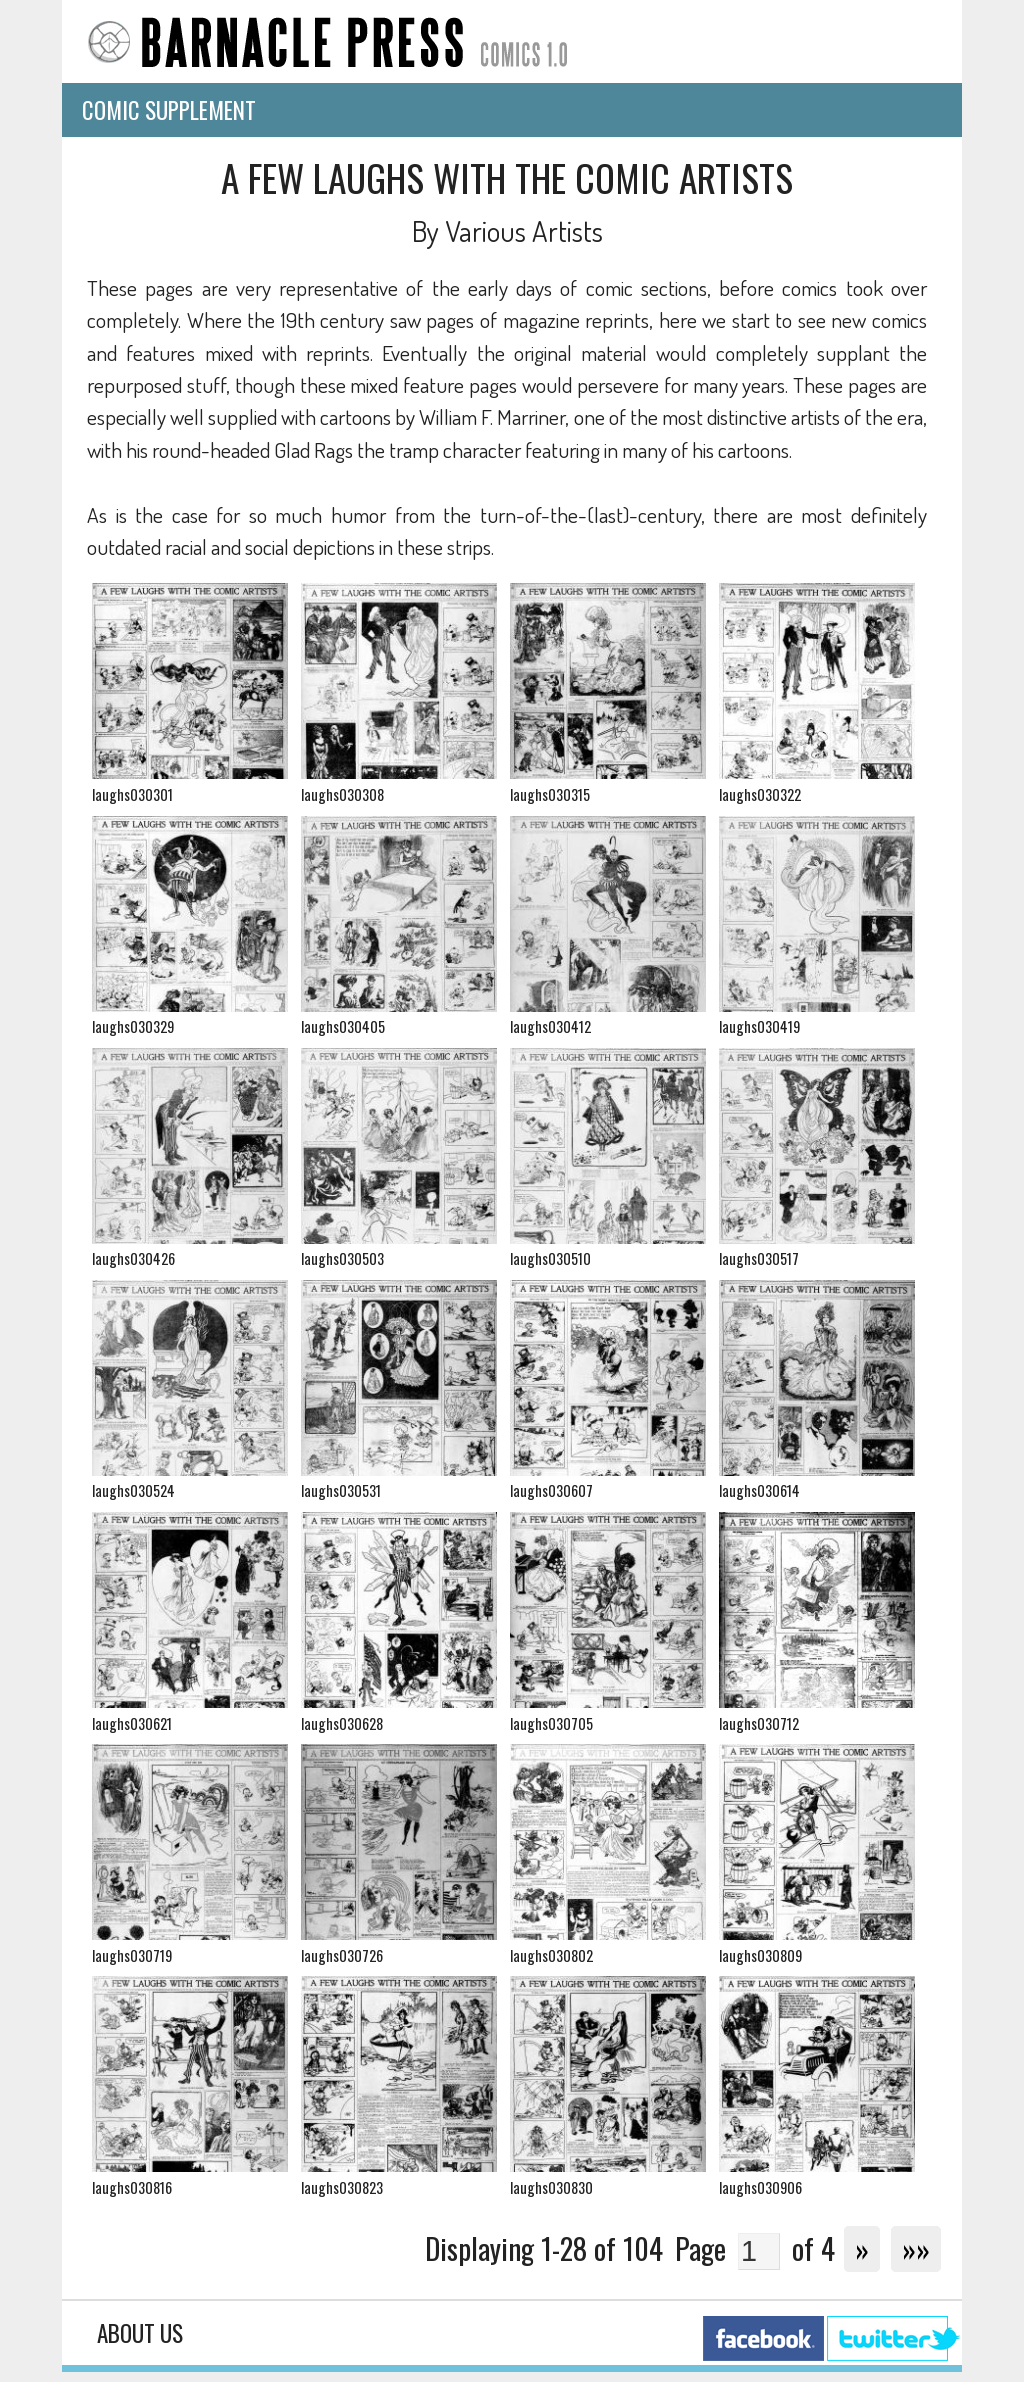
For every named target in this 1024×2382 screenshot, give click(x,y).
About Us (140, 2333)
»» (916, 2248)
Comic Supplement (169, 110)
